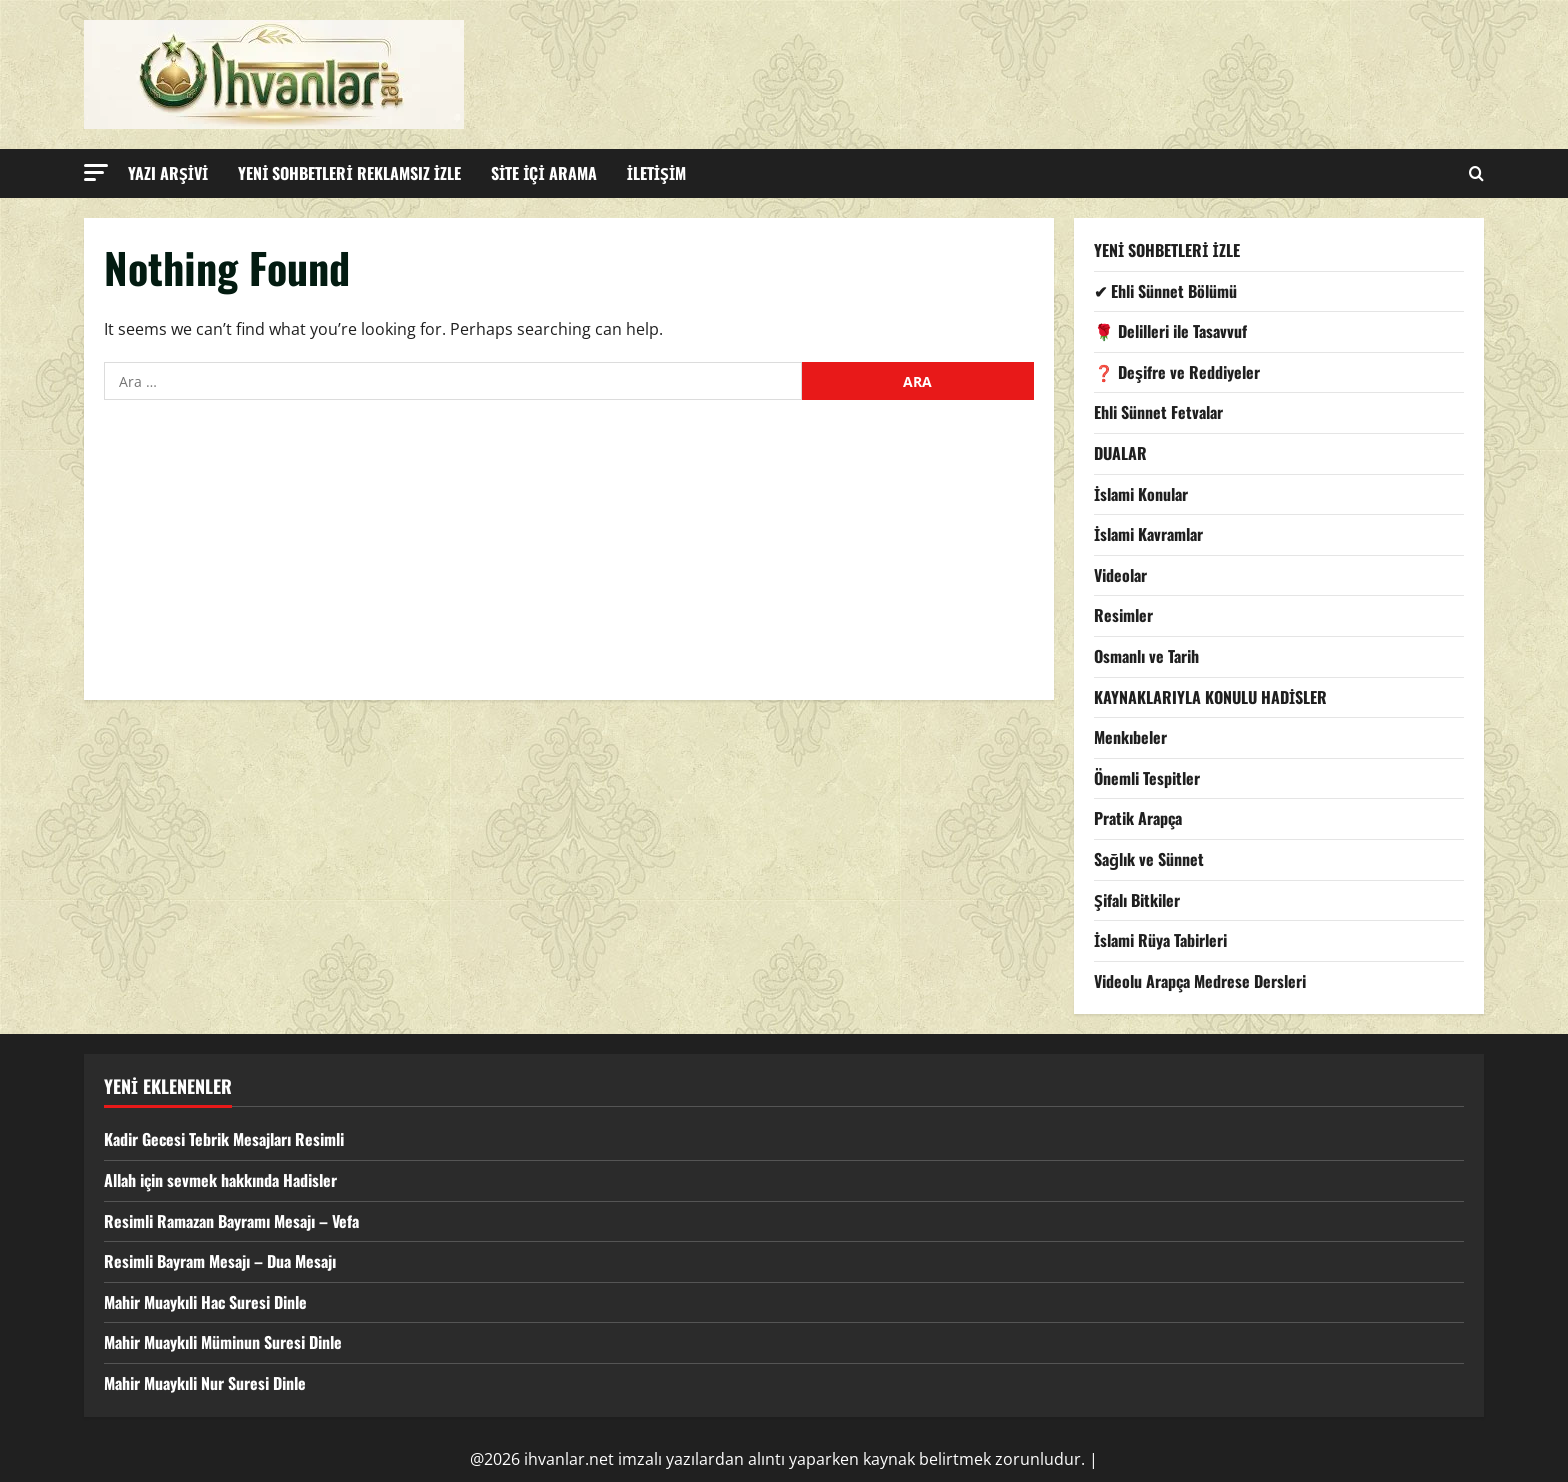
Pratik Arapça (1138, 818)
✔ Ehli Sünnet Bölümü (1165, 291)
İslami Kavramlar (1148, 534)
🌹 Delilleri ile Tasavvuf (1170, 331)
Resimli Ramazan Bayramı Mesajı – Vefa (231, 1221)
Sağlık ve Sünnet (1149, 859)
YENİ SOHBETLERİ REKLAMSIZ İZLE (349, 173)
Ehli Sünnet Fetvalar (1158, 412)
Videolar (1120, 575)
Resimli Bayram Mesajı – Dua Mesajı (220, 1261)
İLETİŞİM (657, 173)
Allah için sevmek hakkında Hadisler (220, 1180)
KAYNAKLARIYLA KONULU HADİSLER (1210, 697)
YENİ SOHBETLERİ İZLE (1167, 250)
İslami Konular (1141, 494)
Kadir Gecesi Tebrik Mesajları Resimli (224, 1139)
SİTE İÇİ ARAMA (544, 173)
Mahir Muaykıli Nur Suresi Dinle (205, 1383)
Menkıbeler (1130, 737)
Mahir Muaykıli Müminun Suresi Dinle (223, 1342)
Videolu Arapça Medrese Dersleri (1200, 981)
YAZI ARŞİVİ (168, 173)
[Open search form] (1476, 173)
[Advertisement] (569, 560)
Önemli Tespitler (1147, 778)
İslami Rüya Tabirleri (1160, 940)
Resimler (1123, 615)
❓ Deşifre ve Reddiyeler (1177, 372)
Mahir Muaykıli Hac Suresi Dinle (205, 1302)
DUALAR (1120, 453)
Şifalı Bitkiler (1137, 900)
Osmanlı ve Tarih (1146, 656)
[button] (96, 172)
